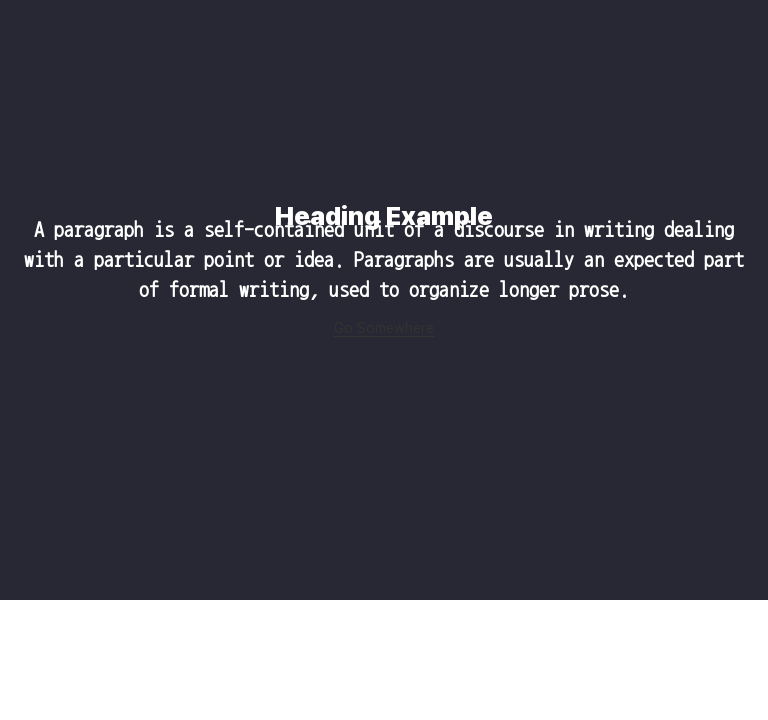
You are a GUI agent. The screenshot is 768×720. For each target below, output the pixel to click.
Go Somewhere (384, 328)
